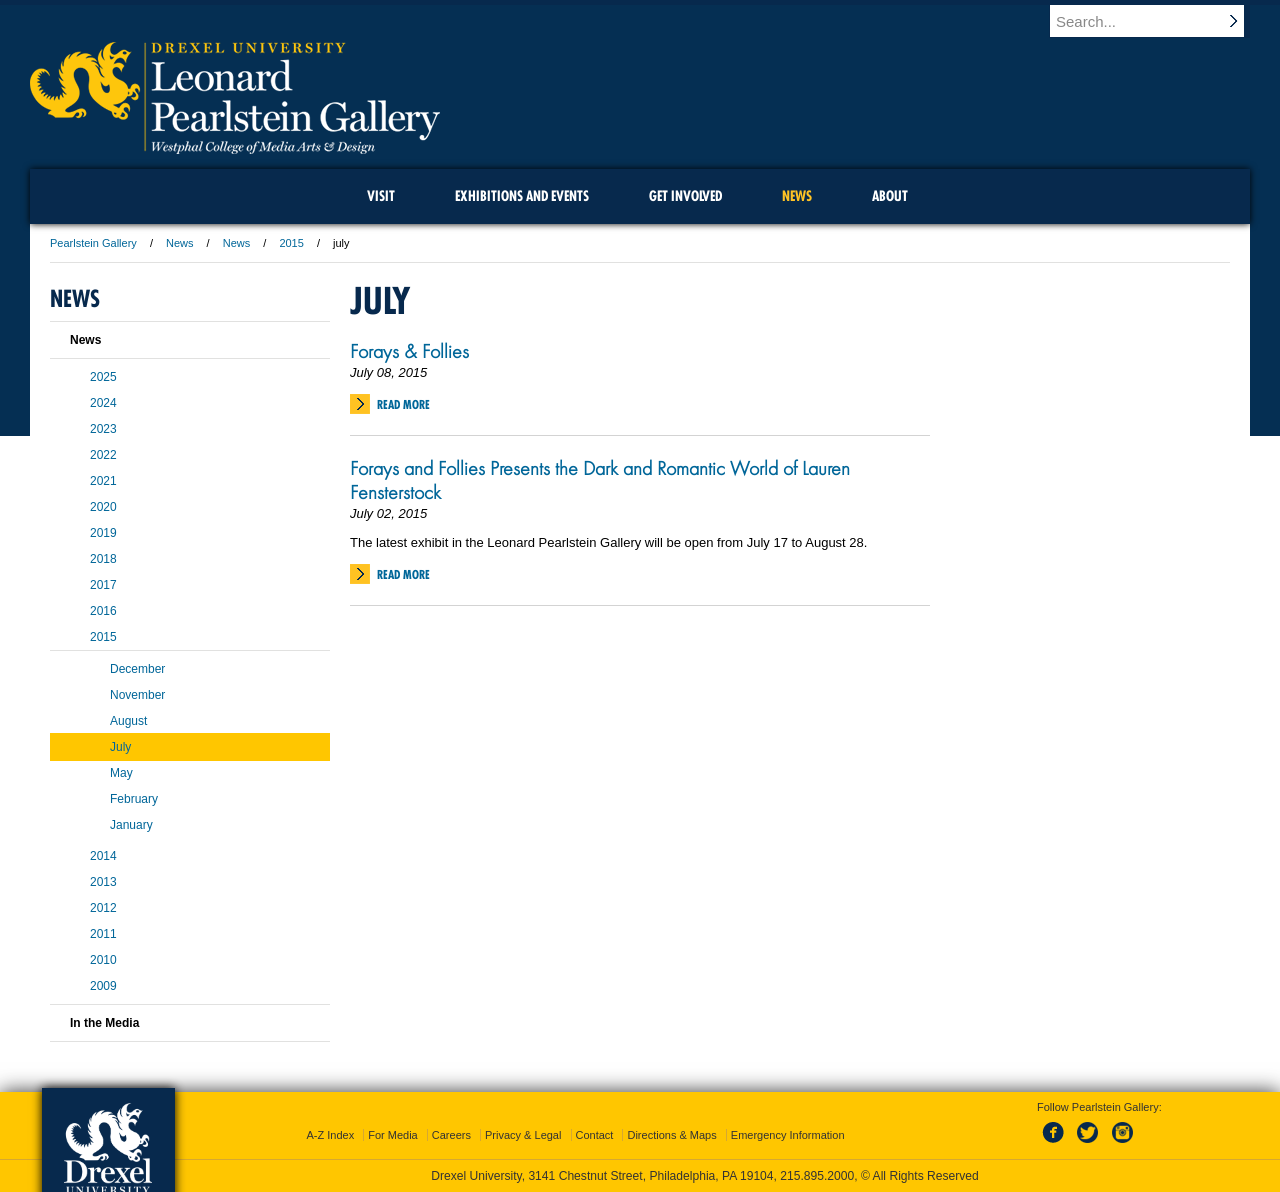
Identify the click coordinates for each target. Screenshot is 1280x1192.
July (120, 747)
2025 (103, 377)
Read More (403, 404)
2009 (103, 986)
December (137, 669)
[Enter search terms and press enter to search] (1159, 21)
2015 (291, 243)
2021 (103, 481)
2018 (103, 559)
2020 (103, 507)
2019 (103, 533)
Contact (595, 1135)
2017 (103, 585)
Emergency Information (788, 1135)
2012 (103, 908)
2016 (103, 611)
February (134, 799)
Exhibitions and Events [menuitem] (522, 196)
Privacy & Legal (523, 1135)
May (121, 773)
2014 (103, 856)
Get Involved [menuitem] (685, 196)
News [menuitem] (797, 196)
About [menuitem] (890, 196)
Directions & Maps (671, 1135)
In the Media (104, 1023)
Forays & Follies (409, 351)
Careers (451, 1135)
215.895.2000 (817, 1176)
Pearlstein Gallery (93, 243)
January (131, 825)
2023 (103, 429)
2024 (103, 403)
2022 (103, 455)
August (128, 721)
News (180, 243)
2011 (103, 934)
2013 (103, 882)
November (137, 695)
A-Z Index (330, 1135)
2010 (103, 960)
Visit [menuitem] (381, 196)
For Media (393, 1135)
